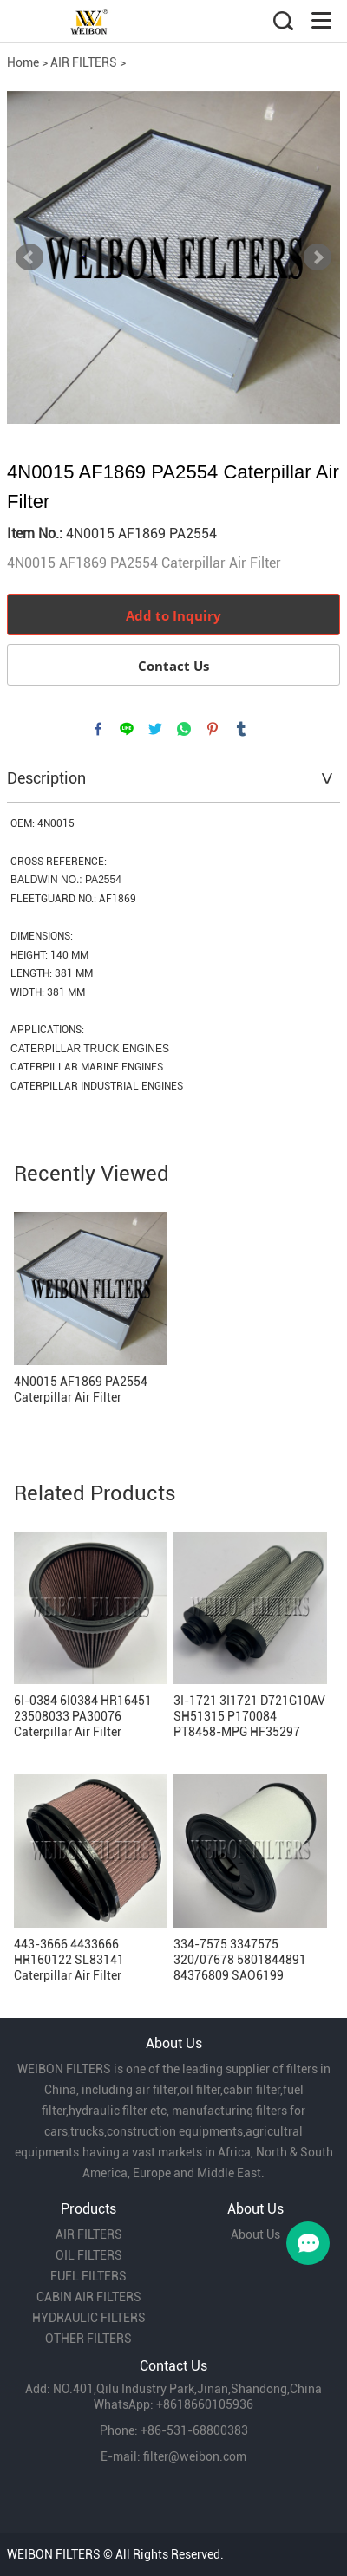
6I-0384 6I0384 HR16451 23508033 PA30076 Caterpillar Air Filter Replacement (83, 1717)
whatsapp (184, 729)
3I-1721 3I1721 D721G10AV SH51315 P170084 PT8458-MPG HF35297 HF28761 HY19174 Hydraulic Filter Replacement (249, 1717)
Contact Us (173, 665)
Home (23, 62)
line (126, 729)
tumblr (241, 729)
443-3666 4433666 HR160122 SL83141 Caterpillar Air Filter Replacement (69, 1960)
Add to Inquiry (173, 615)
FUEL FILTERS (88, 2276)
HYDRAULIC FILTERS (89, 2318)
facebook (98, 729)
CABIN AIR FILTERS (88, 2297)
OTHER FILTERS (88, 2338)
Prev (29, 257)
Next (317, 257)
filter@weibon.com (194, 2456)
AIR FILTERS (83, 62)
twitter (155, 729)
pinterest (212, 729)
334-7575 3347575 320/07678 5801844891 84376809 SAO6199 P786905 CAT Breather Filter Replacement (240, 1960)
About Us (255, 2234)
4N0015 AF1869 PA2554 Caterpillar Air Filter (80, 1389)
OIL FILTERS (89, 2255)
